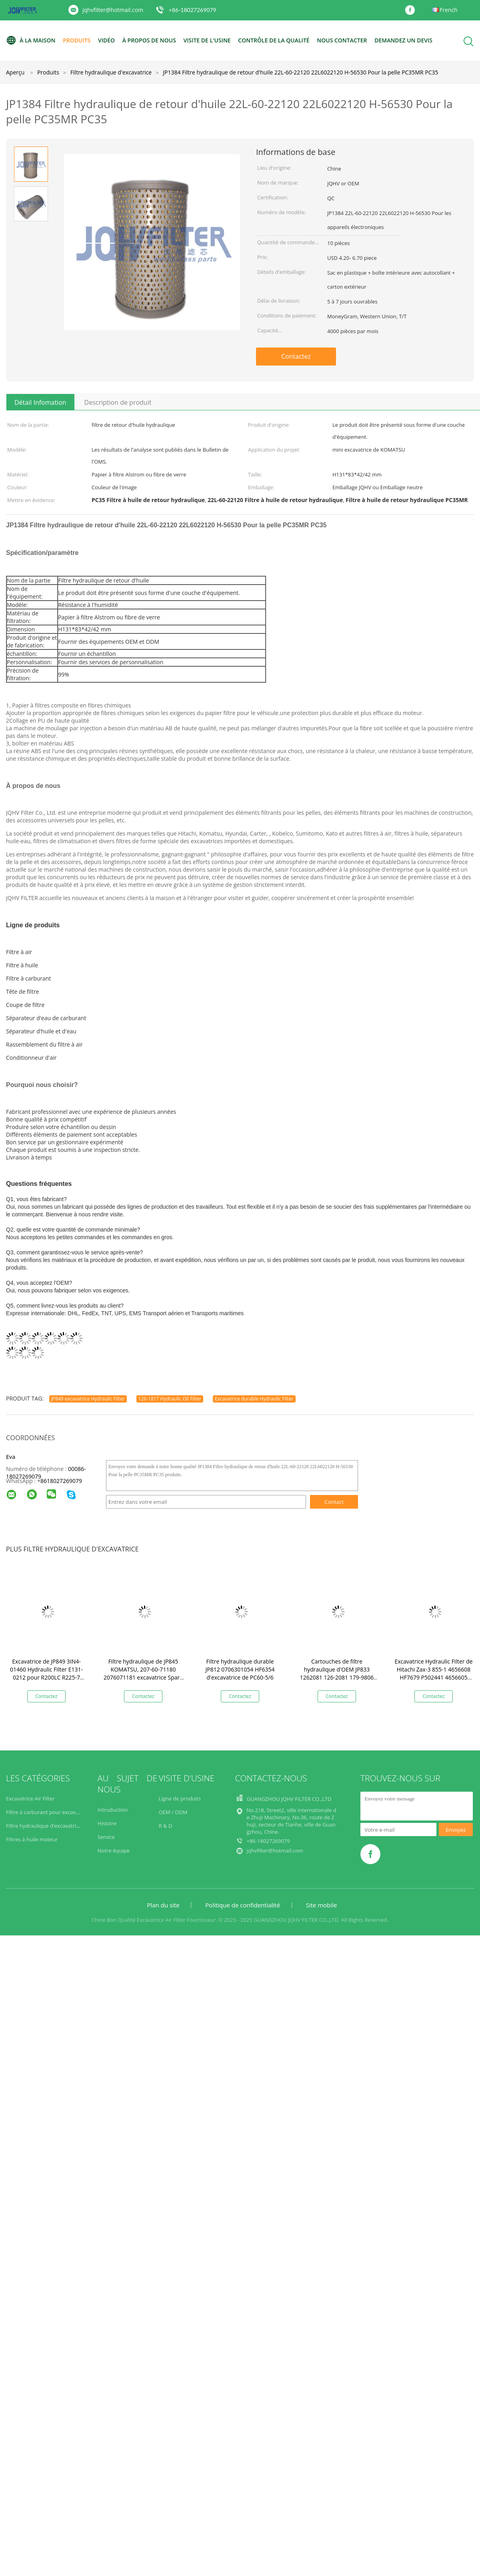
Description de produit (118, 402)
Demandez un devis (403, 40)
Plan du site (163, 1905)
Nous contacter (342, 40)
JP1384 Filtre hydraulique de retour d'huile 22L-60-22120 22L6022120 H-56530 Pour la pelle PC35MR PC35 (300, 72)
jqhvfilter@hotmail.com (112, 10)
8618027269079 (61, 1481)
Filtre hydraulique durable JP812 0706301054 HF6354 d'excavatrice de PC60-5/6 (239, 1669)
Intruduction (113, 1809)
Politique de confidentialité (242, 1905)
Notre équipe (114, 1850)
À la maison (31, 40)
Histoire (107, 1823)
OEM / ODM (173, 1812)
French (449, 10)
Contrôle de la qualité (273, 40)
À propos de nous (149, 40)
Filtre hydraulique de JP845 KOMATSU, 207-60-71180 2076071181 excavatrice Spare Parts (143, 1673)
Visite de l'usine (207, 40)
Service (106, 1837)
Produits (76, 40)
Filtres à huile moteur (32, 1839)
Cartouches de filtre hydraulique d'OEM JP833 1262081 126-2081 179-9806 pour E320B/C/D (337, 1673)
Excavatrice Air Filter (30, 1798)
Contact (334, 1501)
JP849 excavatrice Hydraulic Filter (88, 1398)
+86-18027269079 (192, 9)
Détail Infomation (40, 402)
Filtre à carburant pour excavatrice (47, 1812)
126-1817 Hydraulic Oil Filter (170, 1398)
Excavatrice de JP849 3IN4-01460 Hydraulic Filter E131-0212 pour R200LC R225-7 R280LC (46, 1673)
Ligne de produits (180, 1798)
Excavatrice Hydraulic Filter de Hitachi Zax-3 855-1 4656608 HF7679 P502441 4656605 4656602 (433, 1673)
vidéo (106, 40)
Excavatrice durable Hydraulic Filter (254, 1398)
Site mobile (321, 1905)
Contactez (296, 356)
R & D (165, 1825)
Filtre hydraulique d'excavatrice (44, 1825)
